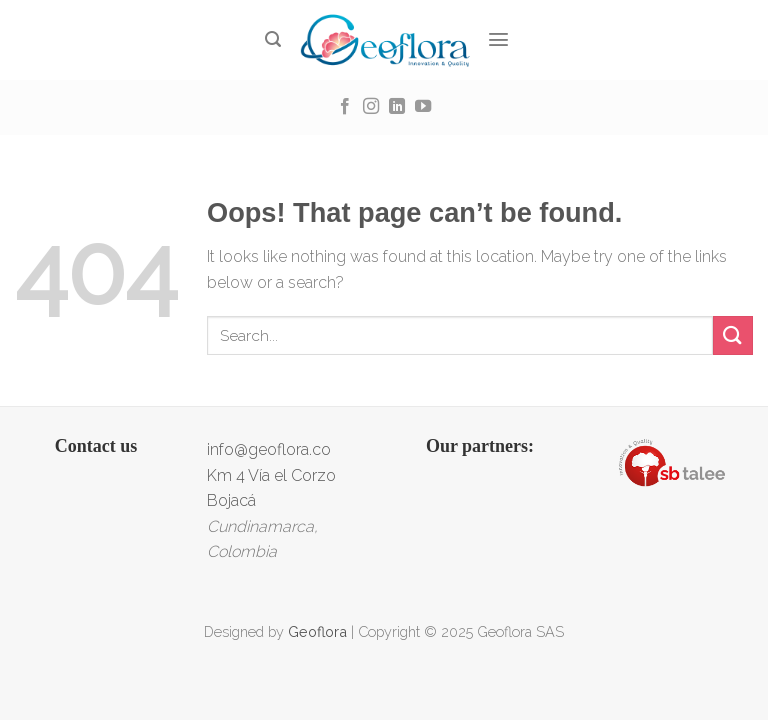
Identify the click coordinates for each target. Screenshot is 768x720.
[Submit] (733, 335)
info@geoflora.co (269, 449)
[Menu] (499, 39)
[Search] (273, 39)
